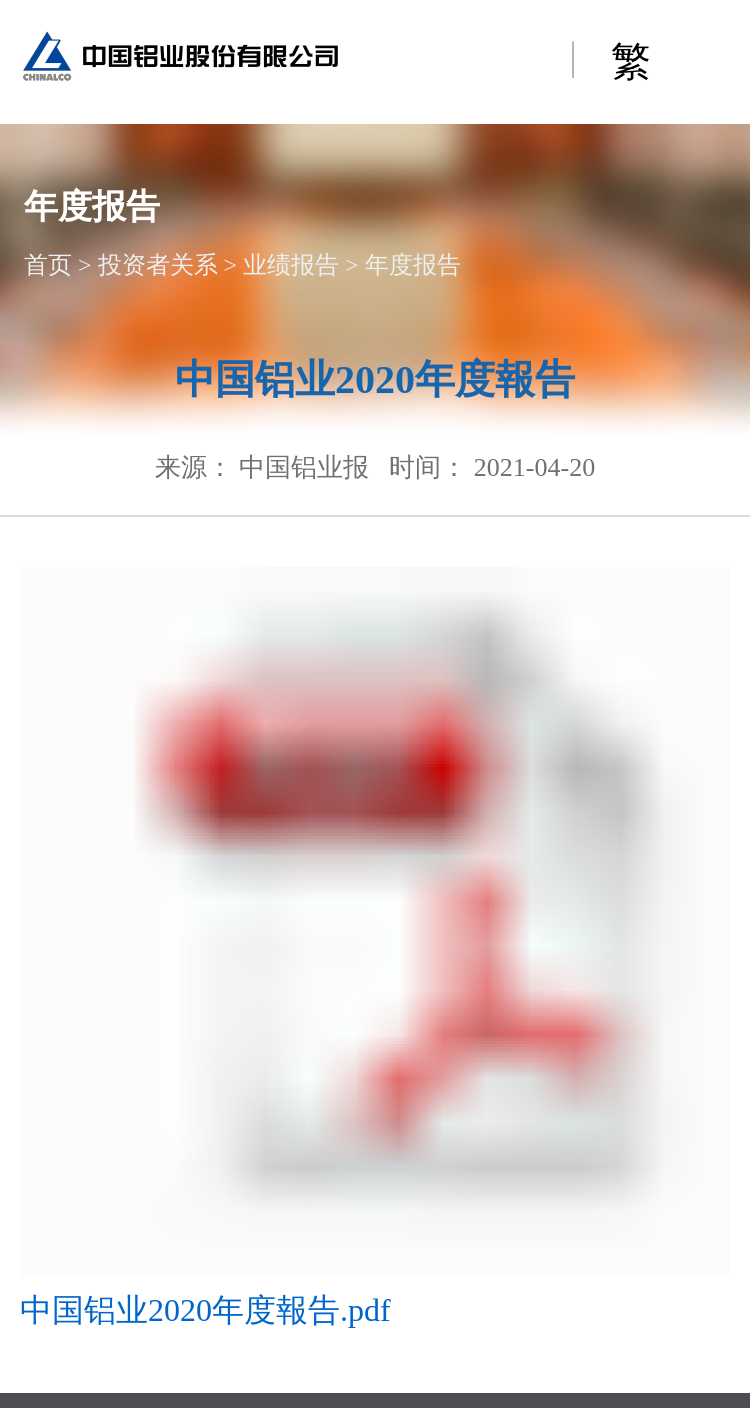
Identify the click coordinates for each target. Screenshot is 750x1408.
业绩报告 (291, 265)
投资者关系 (158, 265)
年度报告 (413, 265)
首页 (48, 265)
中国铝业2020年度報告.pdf (205, 1310)
